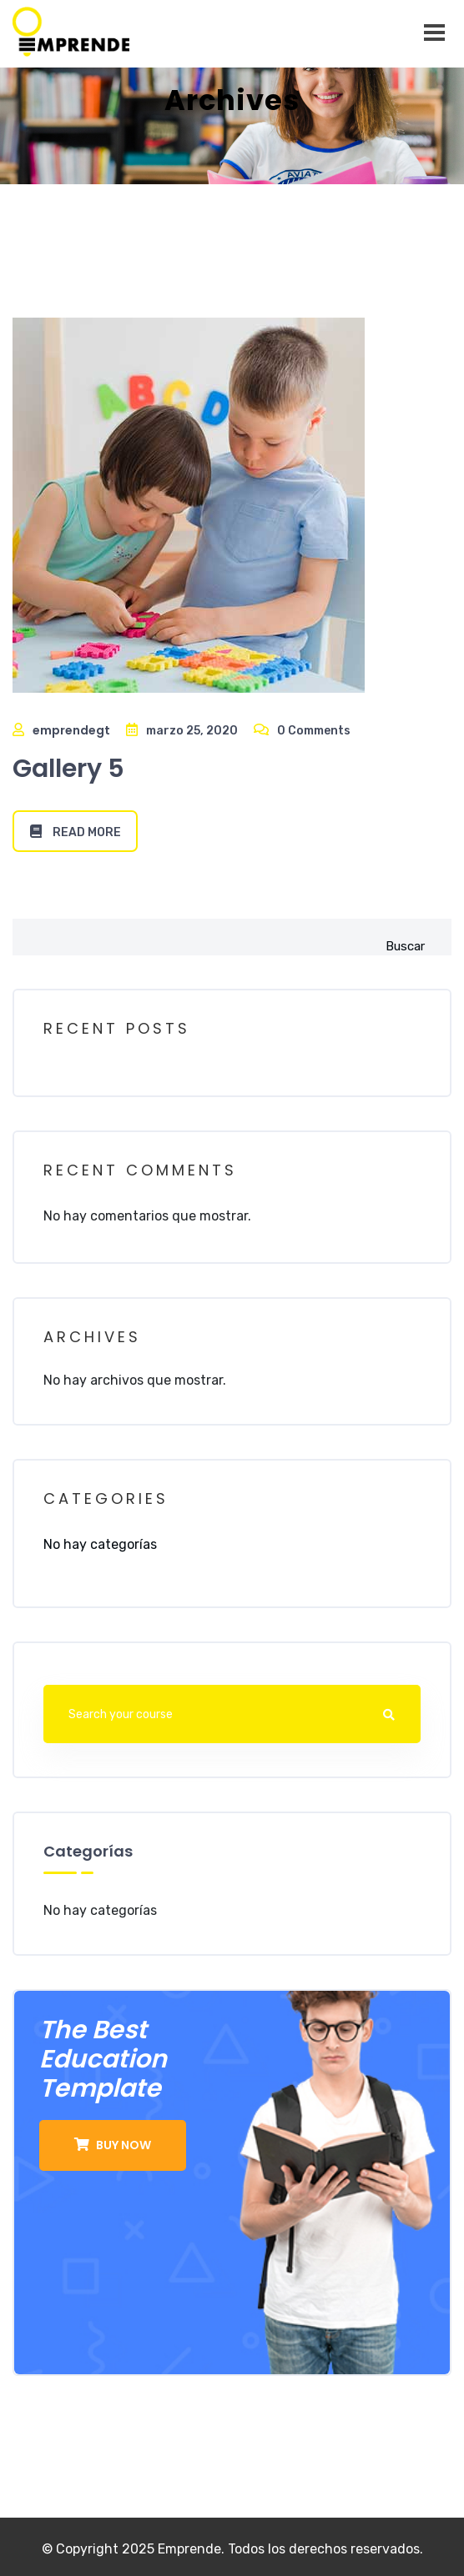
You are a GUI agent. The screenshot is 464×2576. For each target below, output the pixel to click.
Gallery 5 (68, 768)
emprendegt (71, 730)
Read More (75, 831)
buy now (112, 2145)
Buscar (405, 946)
